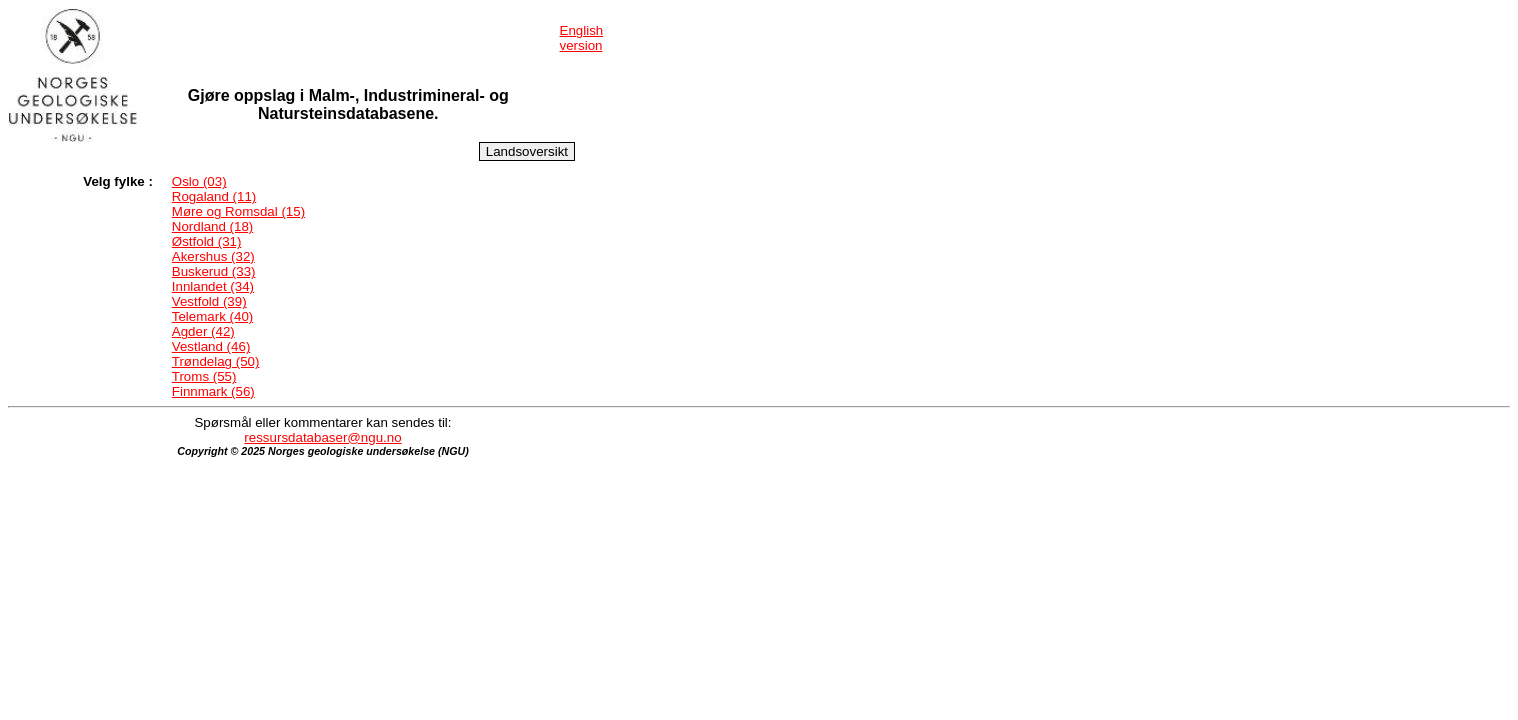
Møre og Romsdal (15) (238, 211)
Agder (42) (203, 331)
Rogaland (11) (214, 196)
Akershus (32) (213, 256)
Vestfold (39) (209, 301)
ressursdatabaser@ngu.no (322, 437)
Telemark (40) (212, 316)
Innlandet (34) (213, 286)
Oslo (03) (199, 181)
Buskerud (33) (214, 271)
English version (582, 38)
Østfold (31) (207, 241)
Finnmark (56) (213, 391)
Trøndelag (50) (216, 361)
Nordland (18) (213, 226)
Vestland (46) (211, 346)
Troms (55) (204, 376)
